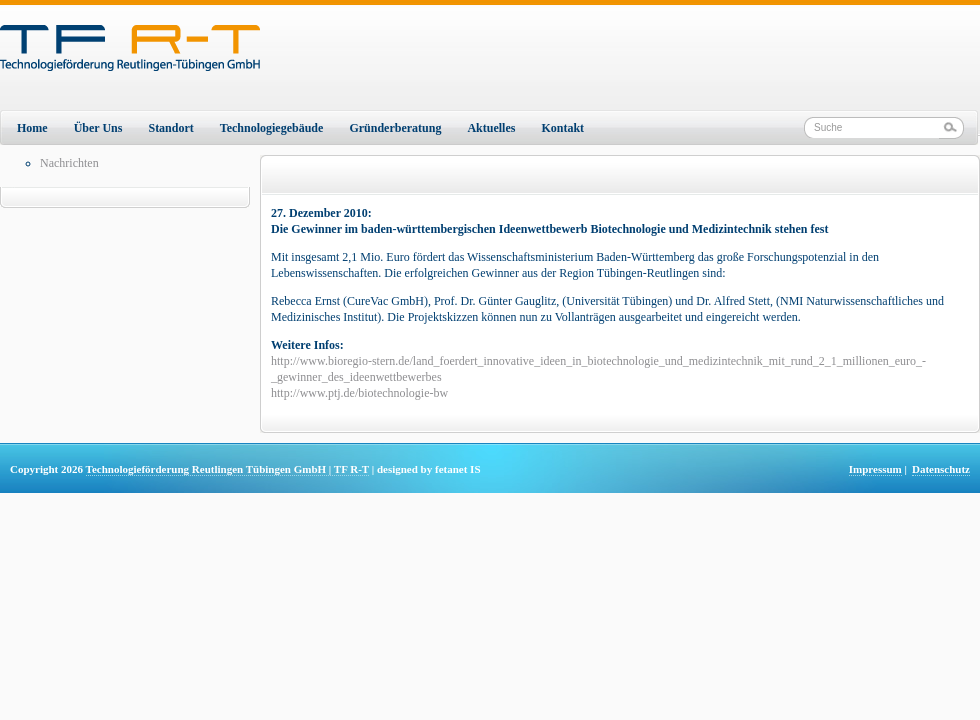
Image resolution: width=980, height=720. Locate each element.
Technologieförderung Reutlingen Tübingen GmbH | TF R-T (227, 469)
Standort (170, 128)
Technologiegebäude (272, 128)
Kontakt (562, 128)
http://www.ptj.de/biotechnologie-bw (359, 393)
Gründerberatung (395, 128)
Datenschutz (941, 469)
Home (32, 128)
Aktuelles (491, 128)
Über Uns (98, 128)
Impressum (875, 469)
